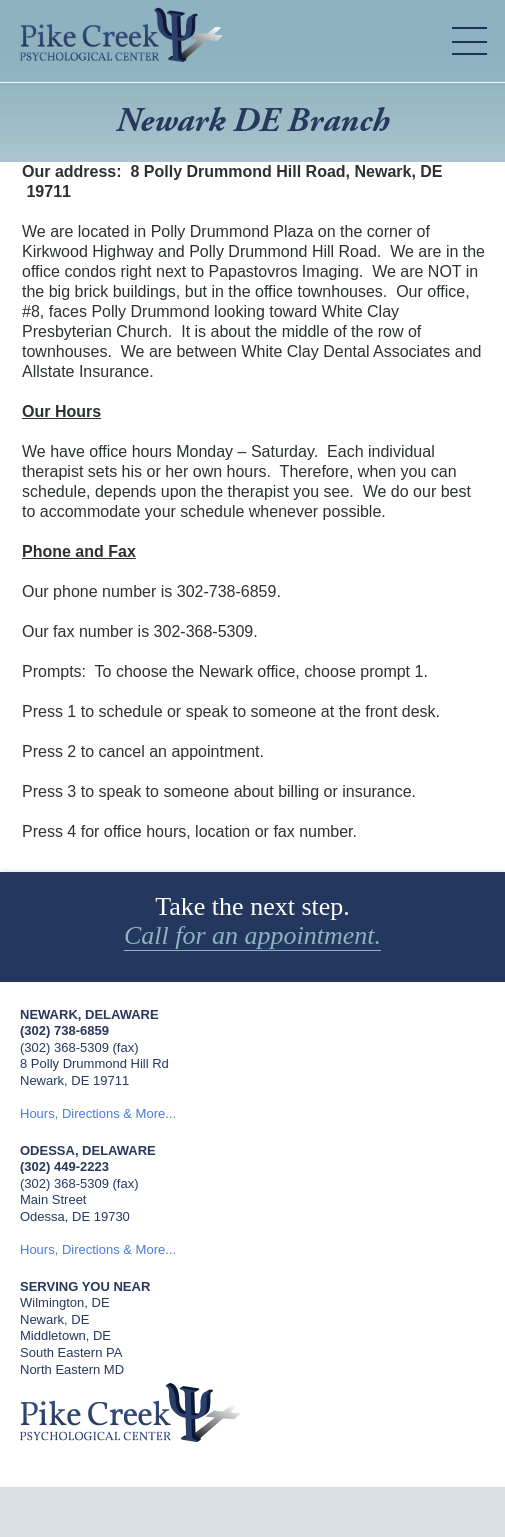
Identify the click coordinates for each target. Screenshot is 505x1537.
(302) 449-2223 (64, 1166)
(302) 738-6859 (64, 1030)
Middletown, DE (65, 1335)
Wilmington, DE (65, 1302)
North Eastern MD (72, 1369)
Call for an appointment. (252, 936)
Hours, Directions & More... (98, 1113)
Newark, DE (54, 1319)
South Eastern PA (71, 1352)
